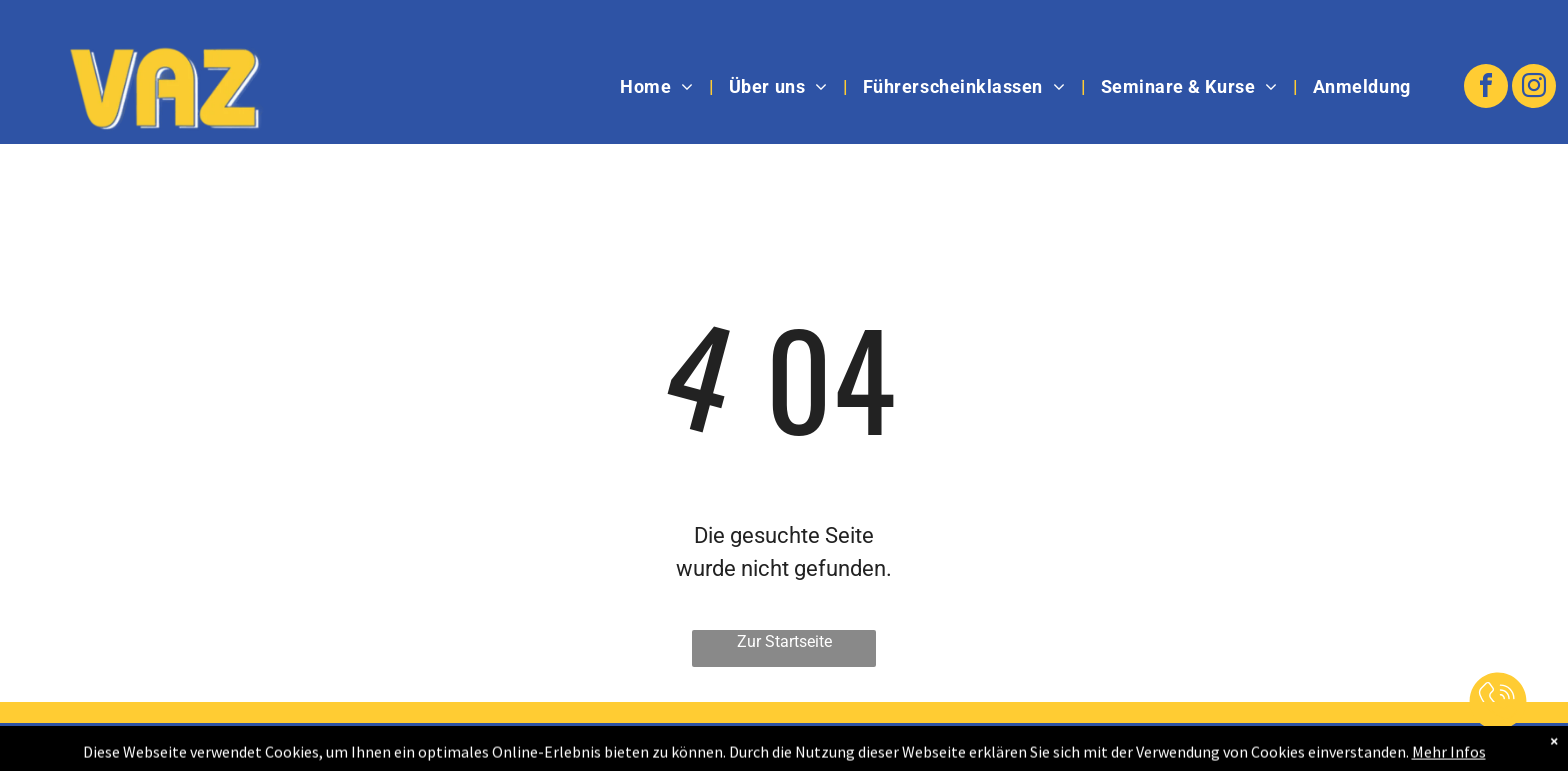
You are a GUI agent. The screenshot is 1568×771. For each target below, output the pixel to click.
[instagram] (1534, 88)
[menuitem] (659, 87)
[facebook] (1486, 88)
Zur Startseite (784, 641)
